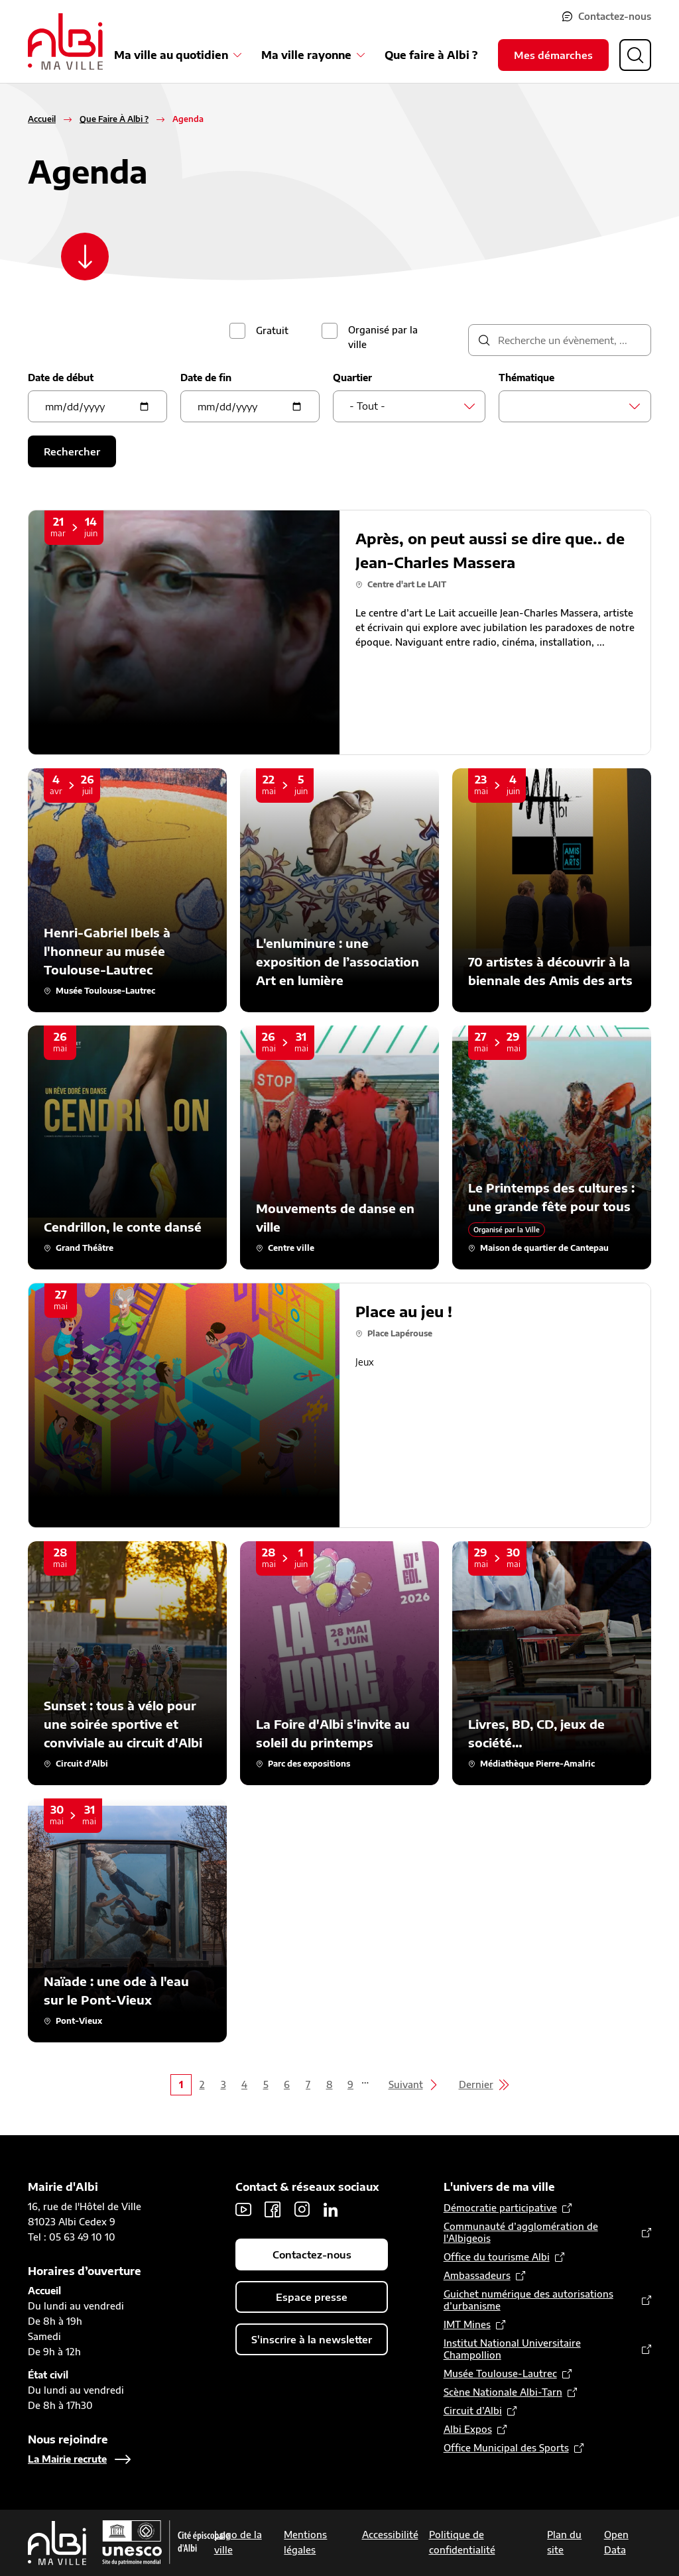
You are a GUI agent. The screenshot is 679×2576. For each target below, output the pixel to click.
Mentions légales (305, 2542)
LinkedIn (331, 2209)
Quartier (352, 377)
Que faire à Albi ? (431, 55)
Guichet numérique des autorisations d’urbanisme (528, 2300)
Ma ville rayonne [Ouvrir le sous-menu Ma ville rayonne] (306, 55)
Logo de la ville (238, 2542)
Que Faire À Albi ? (114, 119)
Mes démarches (553, 55)
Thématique (526, 377)
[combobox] (409, 406)
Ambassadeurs (477, 2275)
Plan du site (564, 2542)
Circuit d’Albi (473, 2410)
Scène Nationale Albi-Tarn (503, 2392)
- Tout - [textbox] (367, 406)
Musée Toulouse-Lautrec (500, 2373)
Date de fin (205, 377)
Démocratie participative (500, 2207)
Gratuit (272, 330)
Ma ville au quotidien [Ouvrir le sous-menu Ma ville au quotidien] (171, 55)
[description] (559, 340)
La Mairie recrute (67, 2459)
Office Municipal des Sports (506, 2447)
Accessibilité (390, 2534)
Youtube (243, 2209)
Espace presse (311, 2297)
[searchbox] (519, 406)
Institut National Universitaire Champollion (512, 2349)
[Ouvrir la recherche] (635, 55)
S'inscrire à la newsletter (311, 2339)
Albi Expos (468, 2429)
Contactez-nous (614, 16)
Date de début (60, 377)
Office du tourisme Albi (497, 2256)
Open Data (616, 2542)
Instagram (302, 2209)
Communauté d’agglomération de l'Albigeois (521, 2232)
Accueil (42, 119)
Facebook (272, 2209)
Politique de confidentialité (462, 2542)
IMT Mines (467, 2324)
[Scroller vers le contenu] (85, 256)
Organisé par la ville (383, 337)
